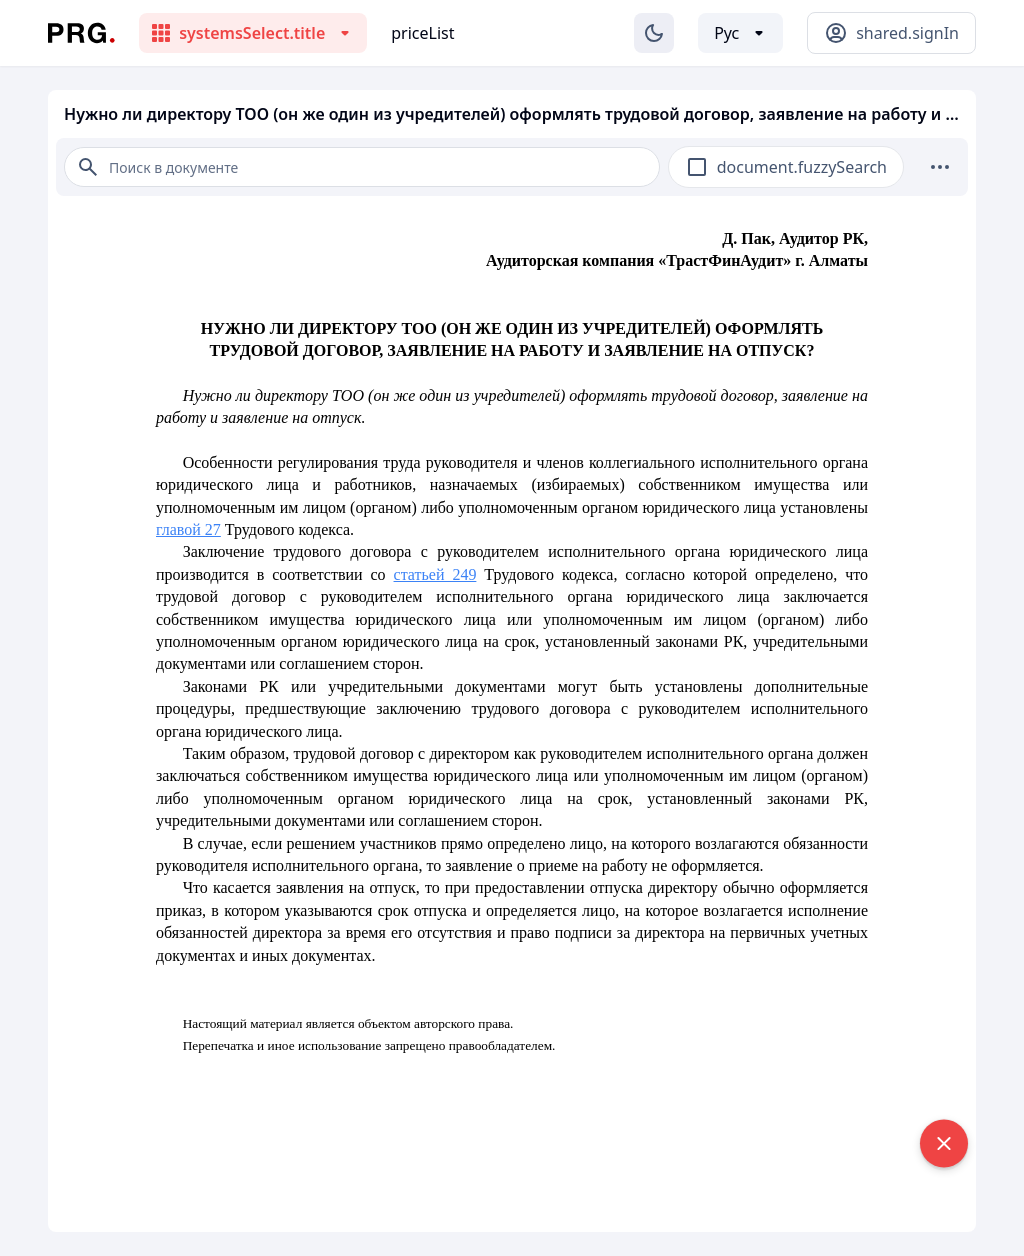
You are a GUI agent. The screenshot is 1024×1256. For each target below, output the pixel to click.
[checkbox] (697, 167)
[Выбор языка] (740, 33)
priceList (422, 33)
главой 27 (188, 529)
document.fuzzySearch (802, 167)
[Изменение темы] (654, 33)
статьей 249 (435, 574)
